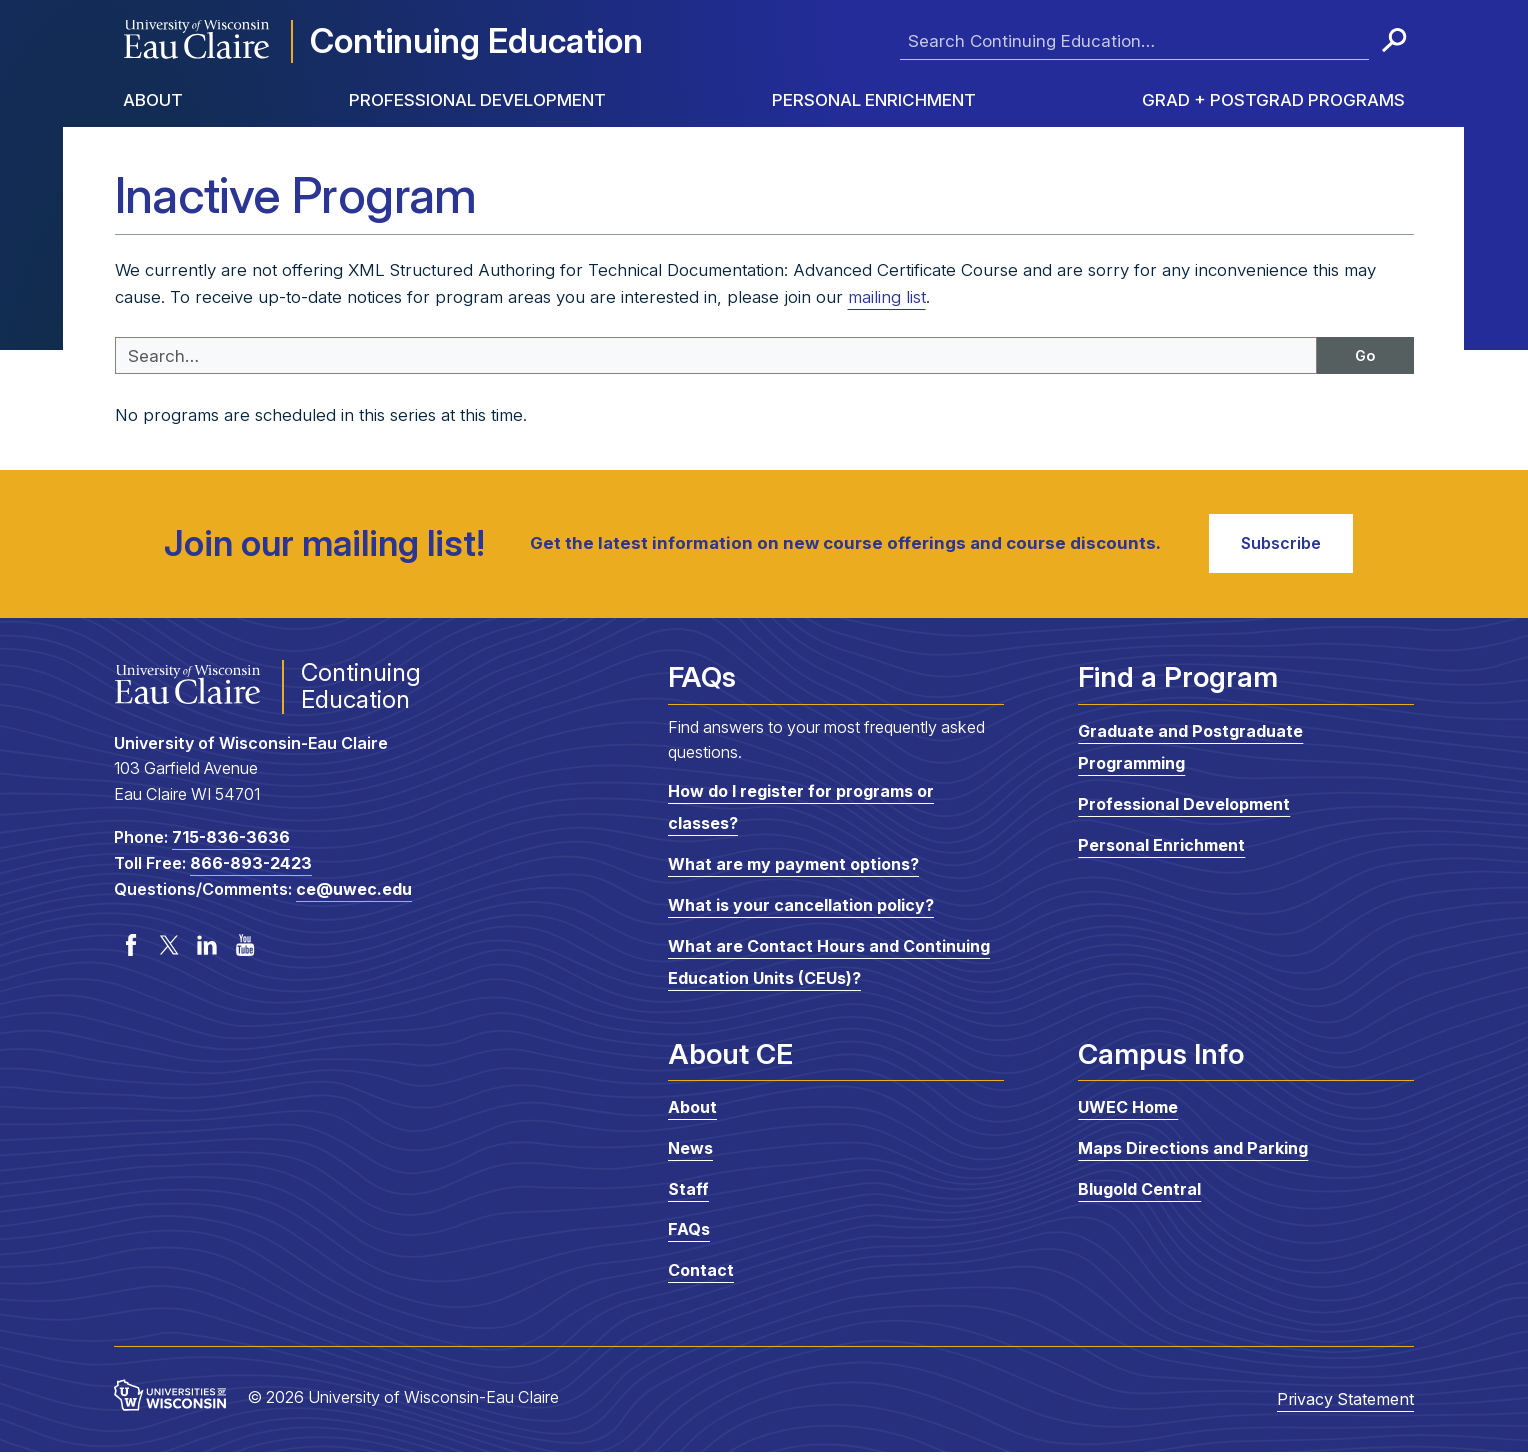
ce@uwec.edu (354, 894)
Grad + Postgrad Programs (1273, 100)
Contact (701, 1275)
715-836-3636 (231, 842)
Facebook (131, 950)
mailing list (887, 297)
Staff (688, 1193)
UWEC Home (1128, 1112)
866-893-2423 (251, 868)
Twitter (169, 950)
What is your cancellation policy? (801, 910)
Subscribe (1276, 546)
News (690, 1153)
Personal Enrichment (874, 100)
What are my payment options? (793, 869)
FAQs (689, 1234)
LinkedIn (207, 950)
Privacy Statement (1345, 1404)
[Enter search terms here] (1134, 41)
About (153, 100)
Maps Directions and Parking (1193, 1153)
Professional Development (477, 100)
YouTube (245, 950)
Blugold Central (1139, 1193)
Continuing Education (476, 40)
